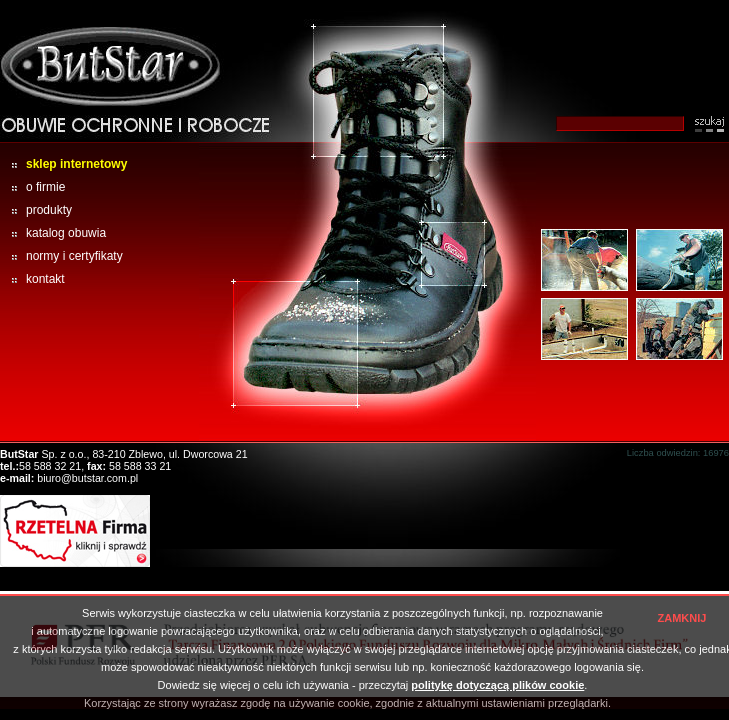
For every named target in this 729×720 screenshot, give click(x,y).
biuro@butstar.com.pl (87, 478)
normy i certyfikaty (61, 256)
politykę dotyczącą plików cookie (497, 685)
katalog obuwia (53, 233)
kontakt (32, 279)
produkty (36, 210)
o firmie (32, 187)
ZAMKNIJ (682, 618)
